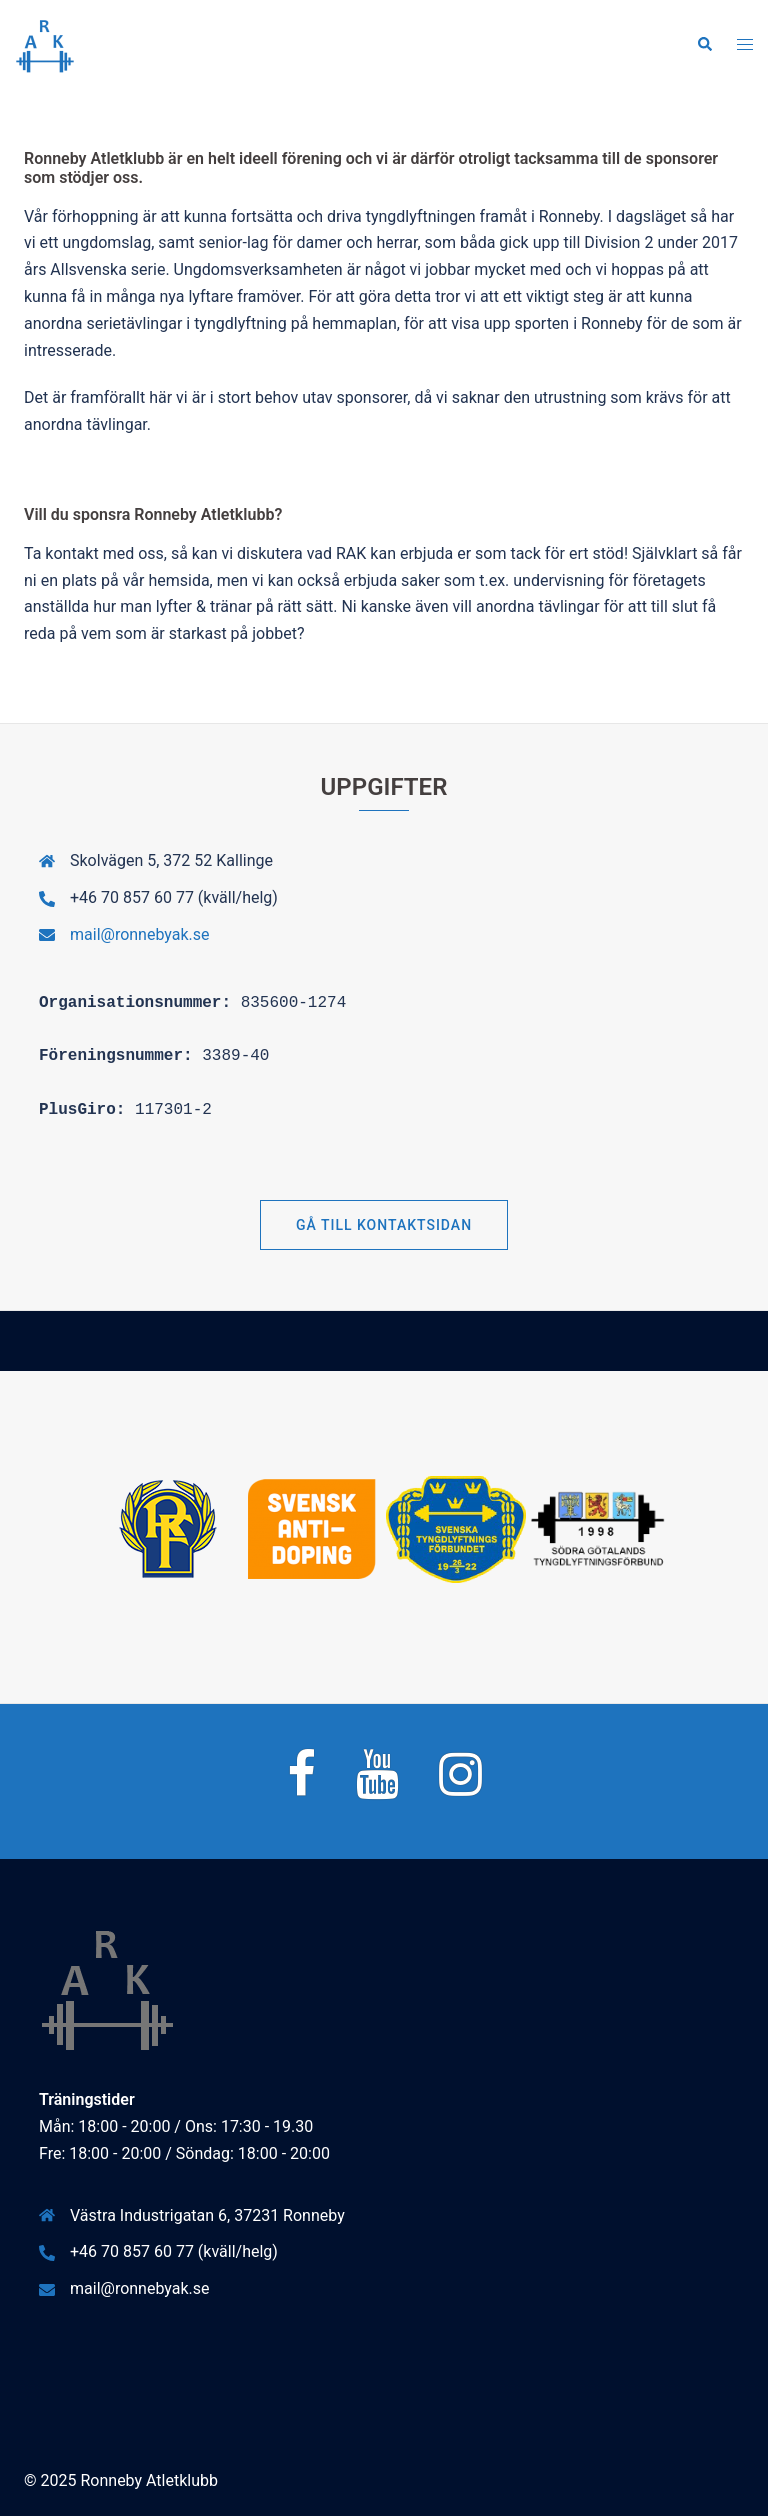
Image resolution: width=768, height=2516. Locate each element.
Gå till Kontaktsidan (384, 1225)
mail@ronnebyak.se (140, 934)
